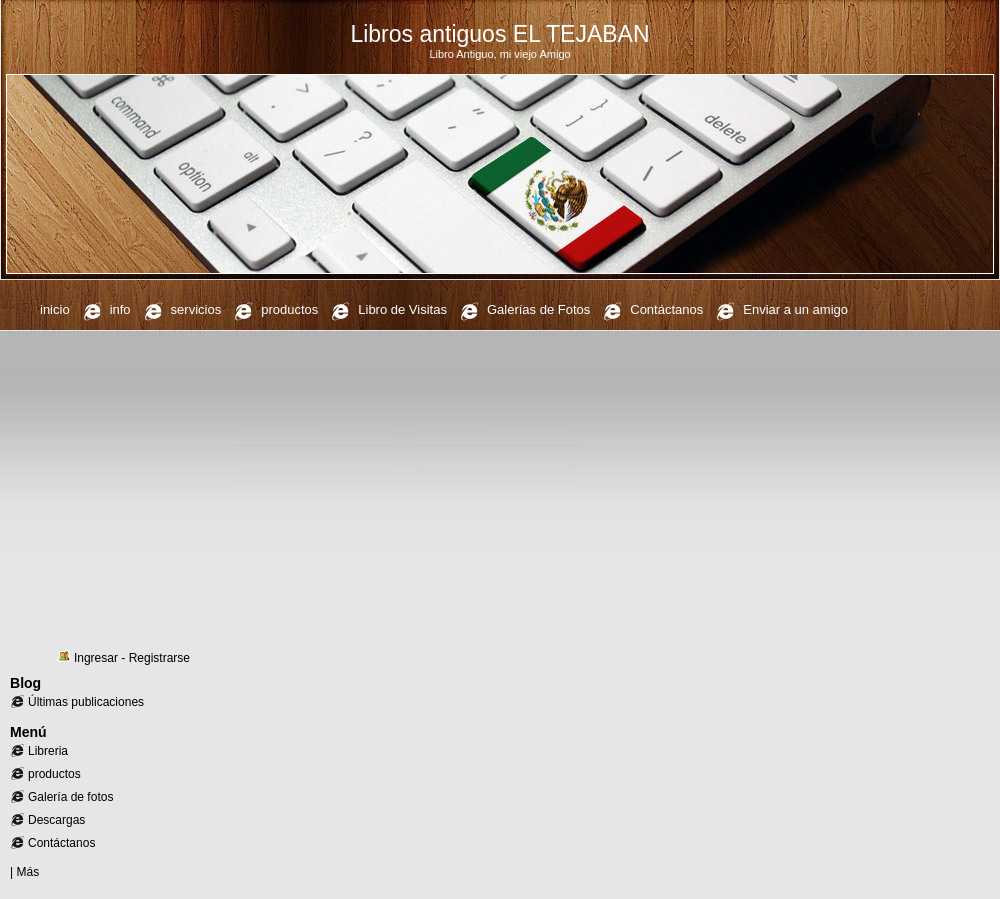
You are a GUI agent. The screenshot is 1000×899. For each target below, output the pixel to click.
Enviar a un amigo (795, 309)
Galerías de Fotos (538, 309)
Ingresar (96, 658)
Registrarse (159, 658)
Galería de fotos (70, 797)
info (120, 309)
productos (289, 309)
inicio (55, 309)
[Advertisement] (500, 490)
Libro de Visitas (402, 309)
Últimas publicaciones (86, 702)
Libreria (48, 751)
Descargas (56, 820)
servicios (196, 309)
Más (27, 872)
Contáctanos (666, 309)
